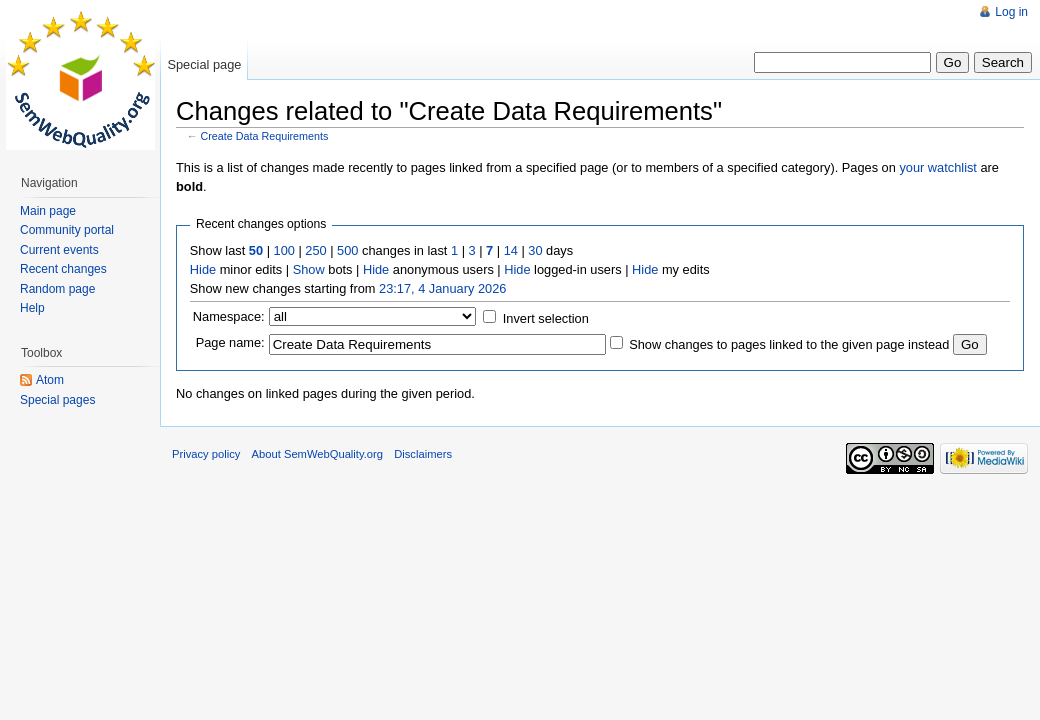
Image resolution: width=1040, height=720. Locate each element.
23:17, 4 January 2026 (442, 288)
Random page (57, 289)
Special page (204, 64)
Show (309, 269)
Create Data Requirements (265, 136)
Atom (50, 380)
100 (284, 250)
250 (315, 250)
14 (511, 250)
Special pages (57, 400)
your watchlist (938, 167)
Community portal (67, 230)
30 (535, 250)
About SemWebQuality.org (317, 454)
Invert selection (546, 318)
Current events (59, 250)
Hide (203, 269)
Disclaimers (423, 454)
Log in (1011, 12)
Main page (48, 211)
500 (347, 250)
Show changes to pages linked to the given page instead (789, 344)
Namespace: (229, 316)
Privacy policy (206, 454)
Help (32, 308)
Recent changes (63, 269)
